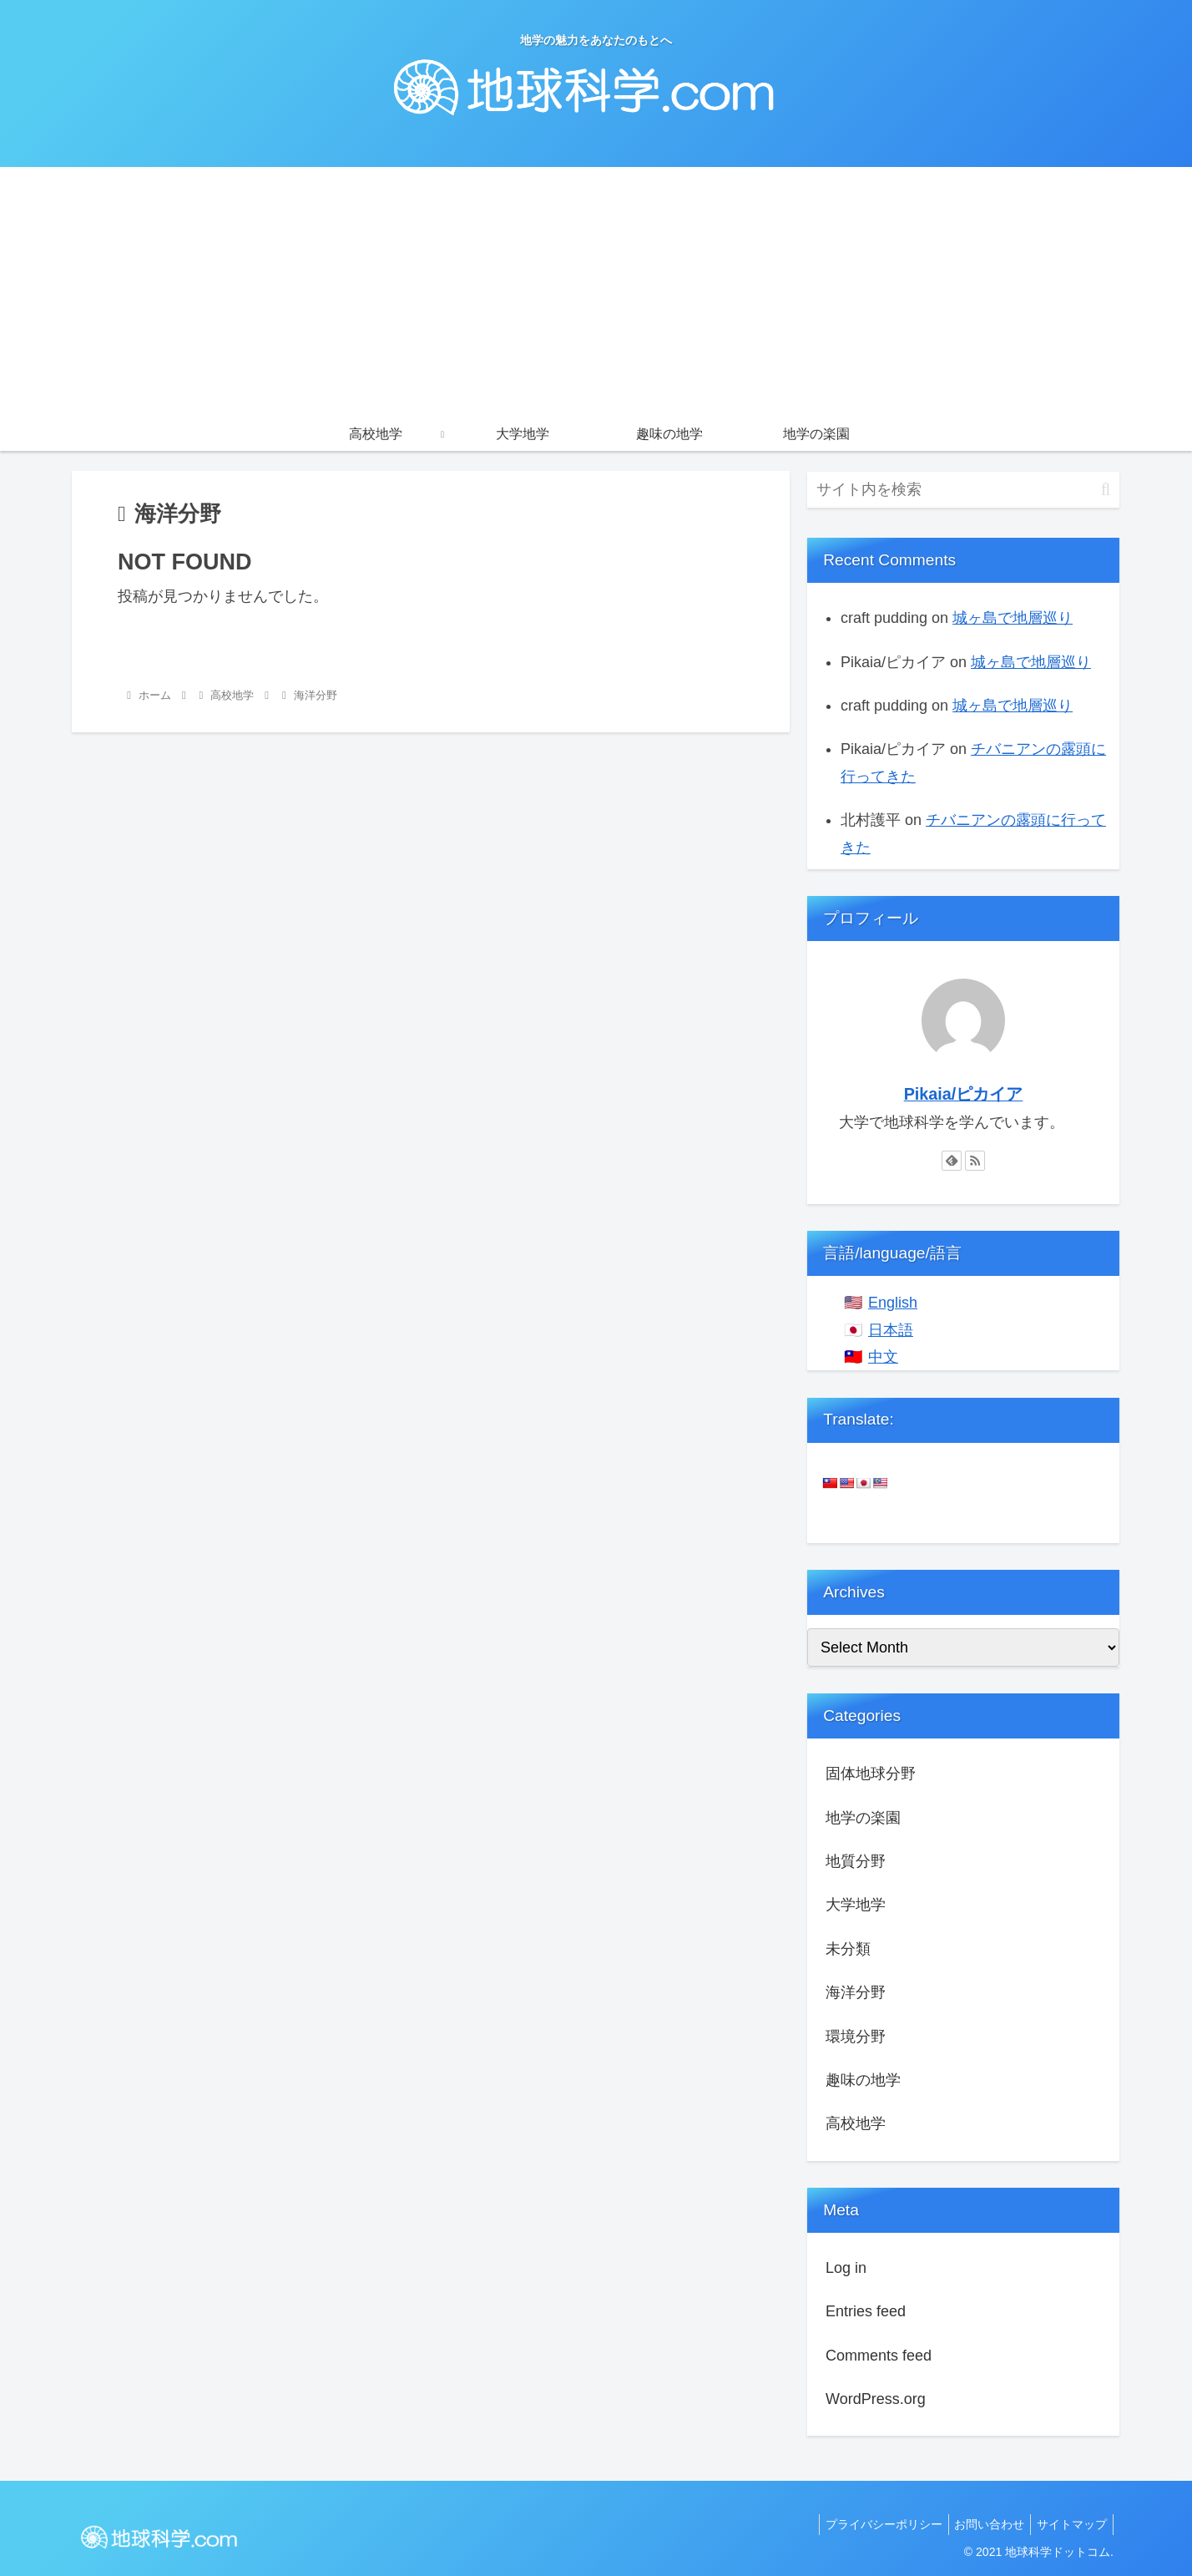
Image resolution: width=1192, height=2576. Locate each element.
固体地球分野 (871, 1773)
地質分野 (856, 1861)
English (892, 1302)
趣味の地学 (863, 2080)
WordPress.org (876, 2399)
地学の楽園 (863, 1817)
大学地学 (856, 1904)
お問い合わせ (982, 2524)
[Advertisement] (596, 292)
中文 (883, 1357)
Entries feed (866, 2311)
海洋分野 (856, 1992)
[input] (963, 490)
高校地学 (856, 2123)
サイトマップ (1069, 2524)
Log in (846, 2268)
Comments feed (879, 2355)
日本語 (890, 1330)
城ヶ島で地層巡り (1012, 618)
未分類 (848, 1949)
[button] (1105, 489)
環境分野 (856, 2036)
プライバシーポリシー (870, 2524)
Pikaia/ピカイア (963, 1094)
